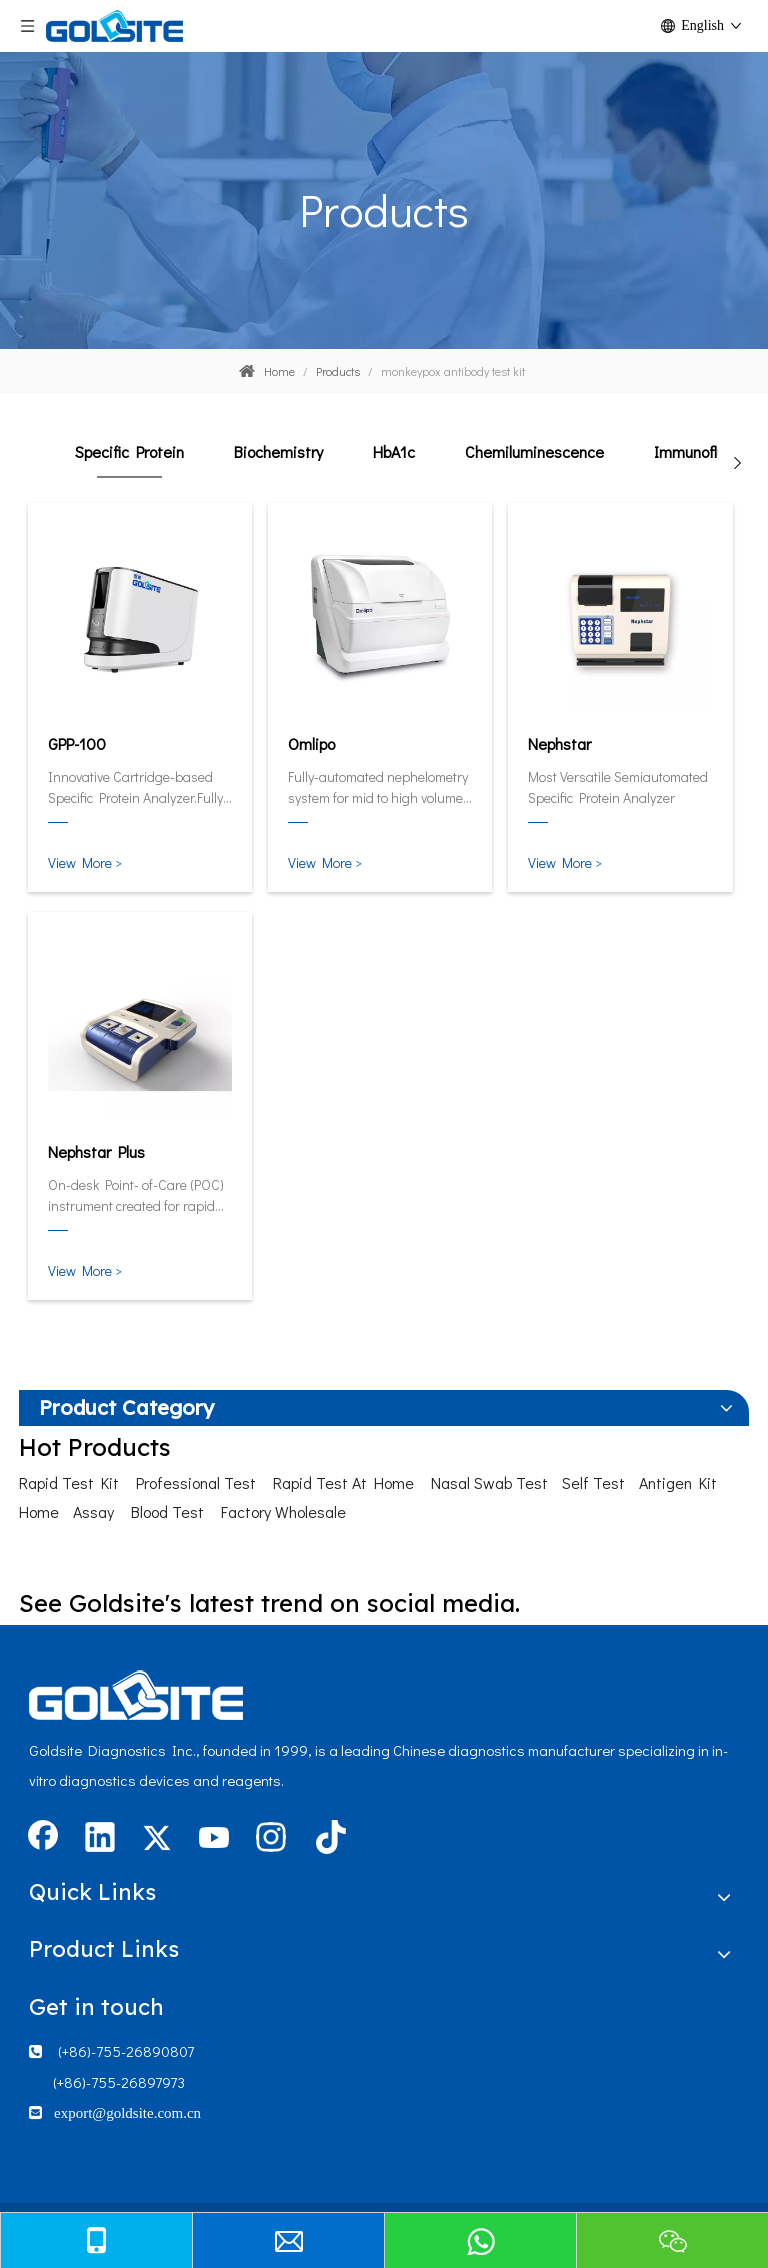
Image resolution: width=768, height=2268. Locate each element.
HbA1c (394, 451)
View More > (85, 862)
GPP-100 (77, 743)
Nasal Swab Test (489, 1482)
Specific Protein (129, 451)
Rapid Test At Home (343, 1482)
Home (39, 1511)
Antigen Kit (678, 1482)
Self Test (593, 1482)
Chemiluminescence (534, 451)
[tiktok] (328, 1839)
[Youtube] (214, 1839)
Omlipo (311, 743)
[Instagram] (271, 1839)
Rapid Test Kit (69, 1482)
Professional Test (196, 1482)
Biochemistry (278, 451)
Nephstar (559, 743)
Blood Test (167, 1511)
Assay (93, 1511)
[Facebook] (43, 1839)
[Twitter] (157, 1839)
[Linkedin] (100, 1839)
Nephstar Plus (96, 1151)
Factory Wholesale (283, 1511)
